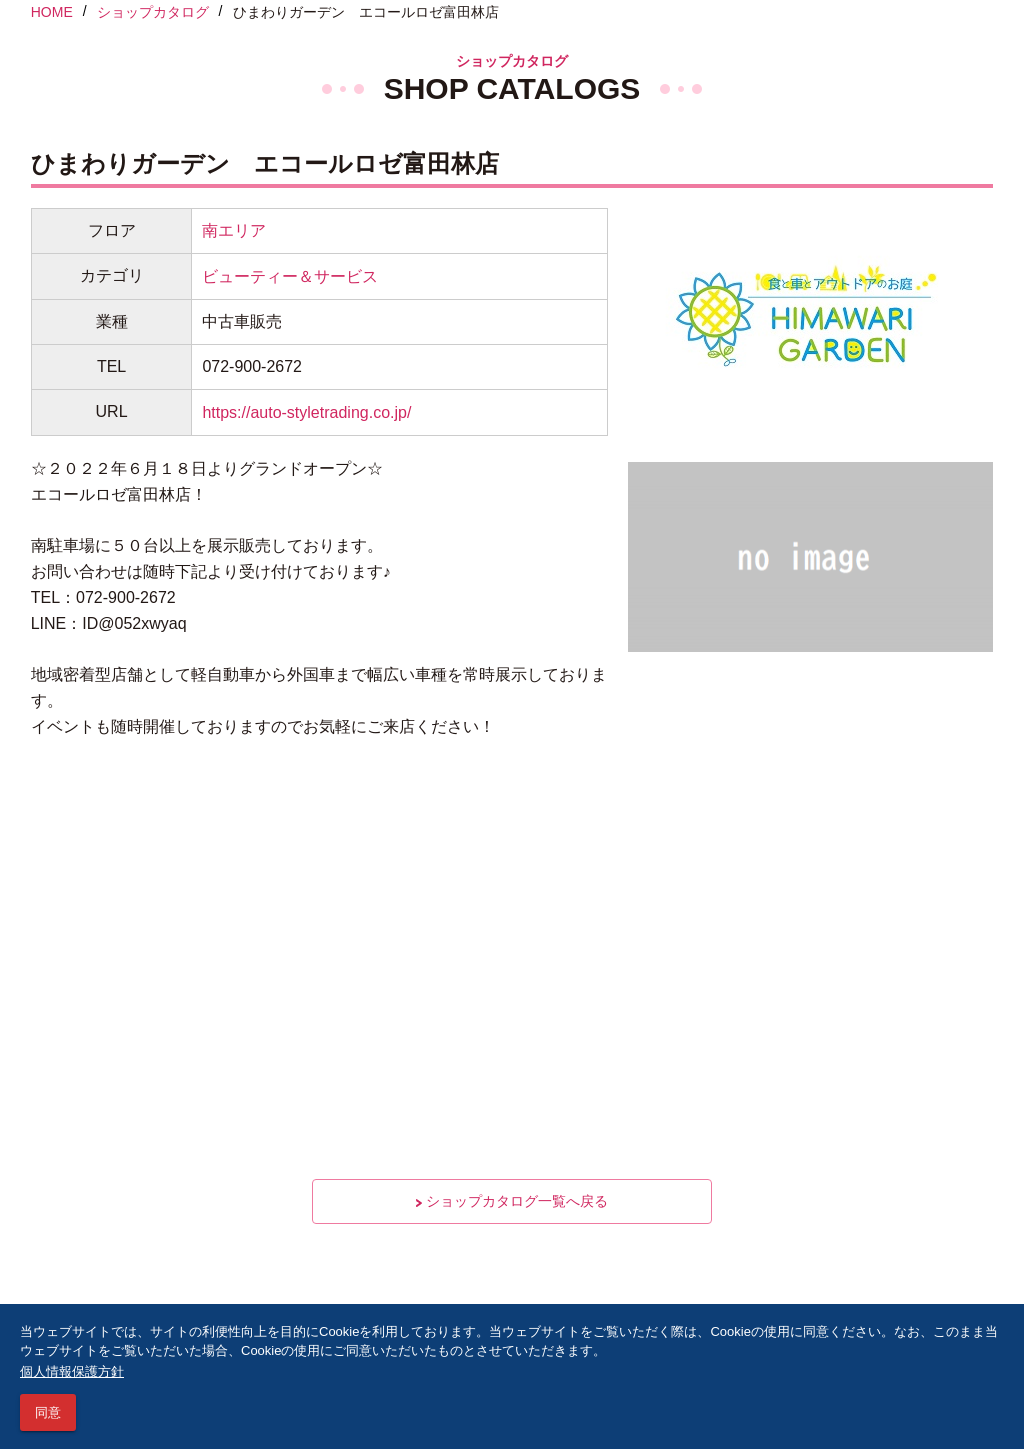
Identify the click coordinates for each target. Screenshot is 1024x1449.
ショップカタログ (153, 12)
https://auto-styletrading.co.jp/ (306, 412)
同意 (48, 1412)
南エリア (234, 230)
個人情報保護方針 (72, 1371)
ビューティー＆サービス (290, 276)
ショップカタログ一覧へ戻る (512, 1201)
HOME (52, 12)
